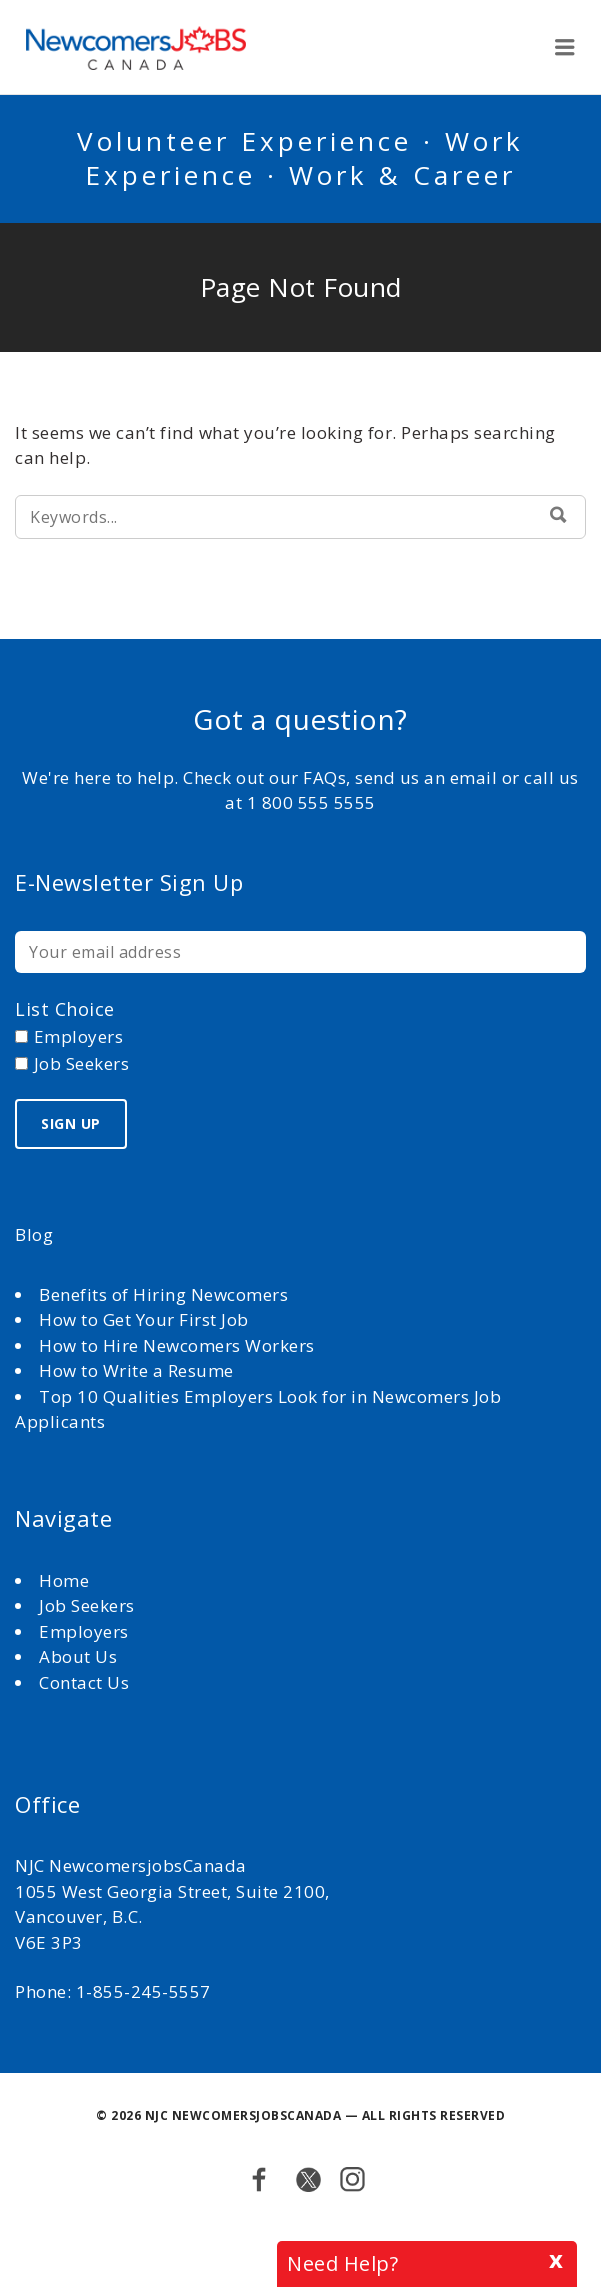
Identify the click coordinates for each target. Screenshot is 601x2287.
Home (66, 1580)
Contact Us (84, 1682)
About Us (80, 1656)
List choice (65, 1009)
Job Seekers (87, 1605)
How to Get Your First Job (144, 1319)
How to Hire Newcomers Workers (177, 1345)
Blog (34, 1234)
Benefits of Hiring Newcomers (163, 1294)
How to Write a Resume (136, 1370)
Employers (84, 1631)
